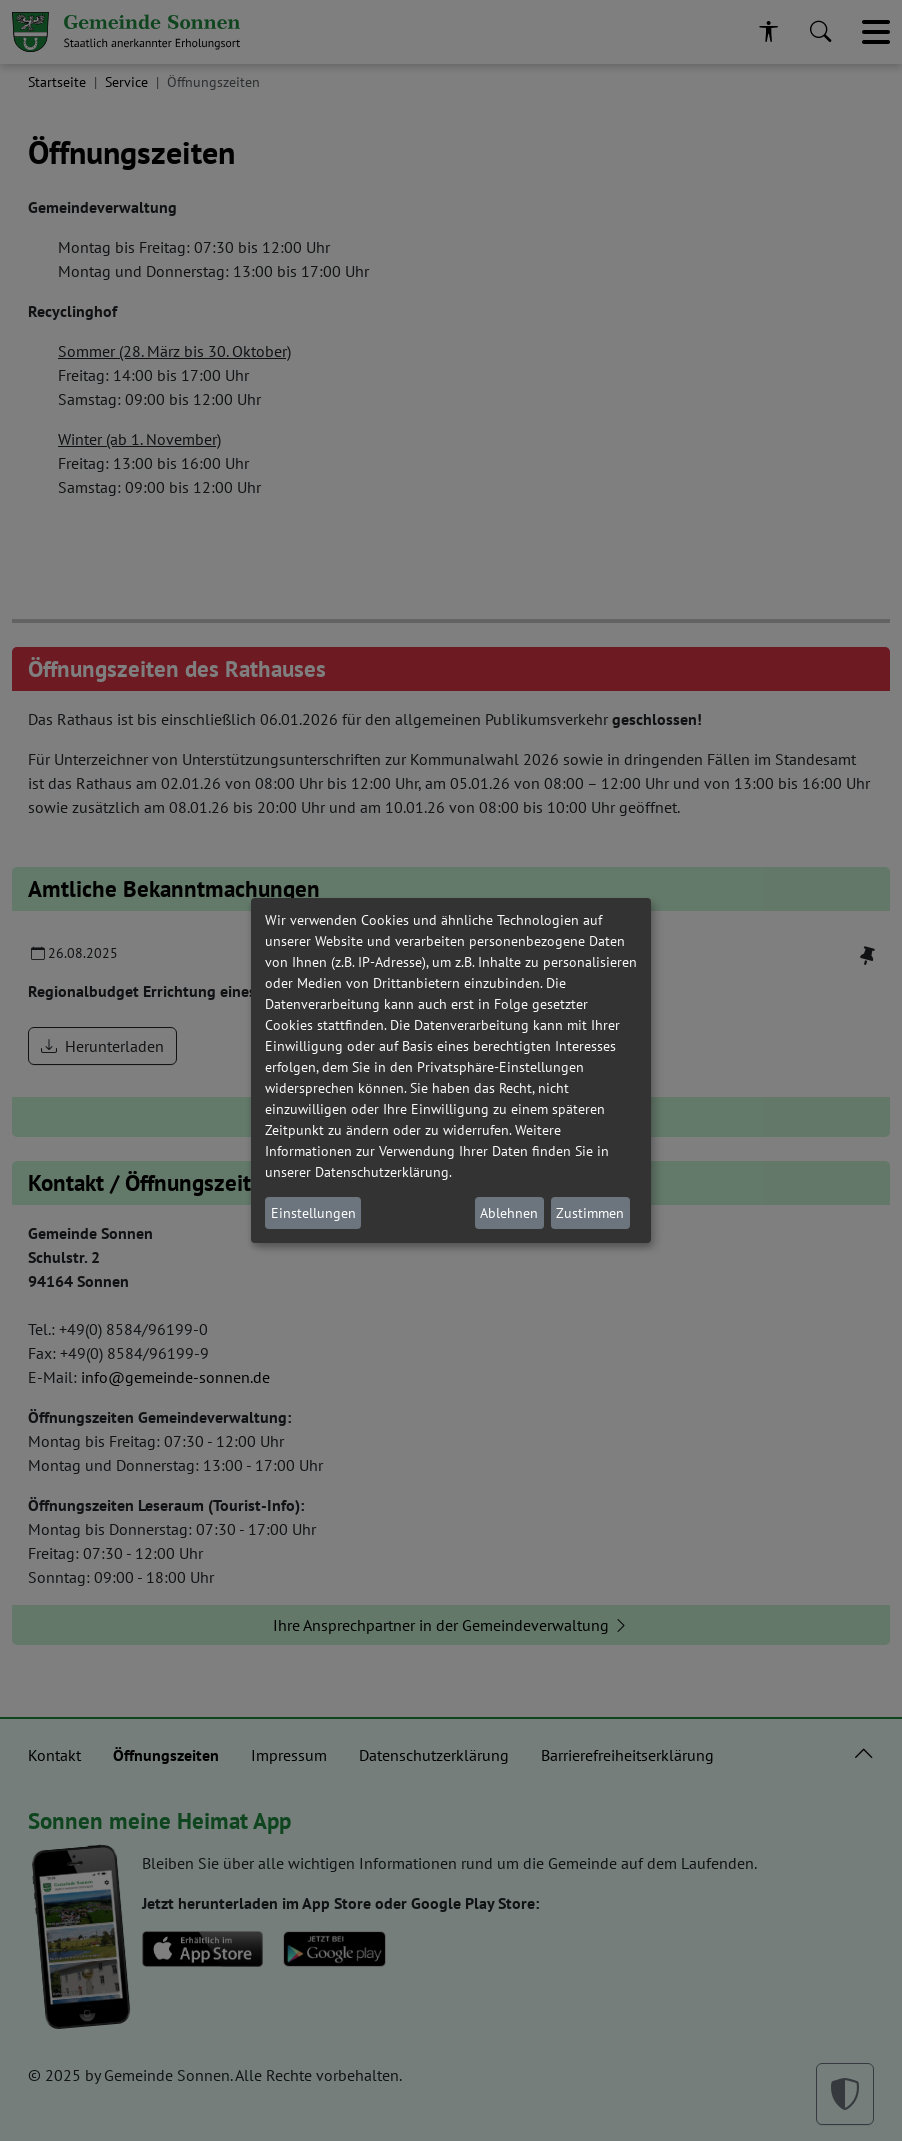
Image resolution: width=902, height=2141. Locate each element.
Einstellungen (313, 1213)
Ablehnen (509, 1213)
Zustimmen (590, 1213)
